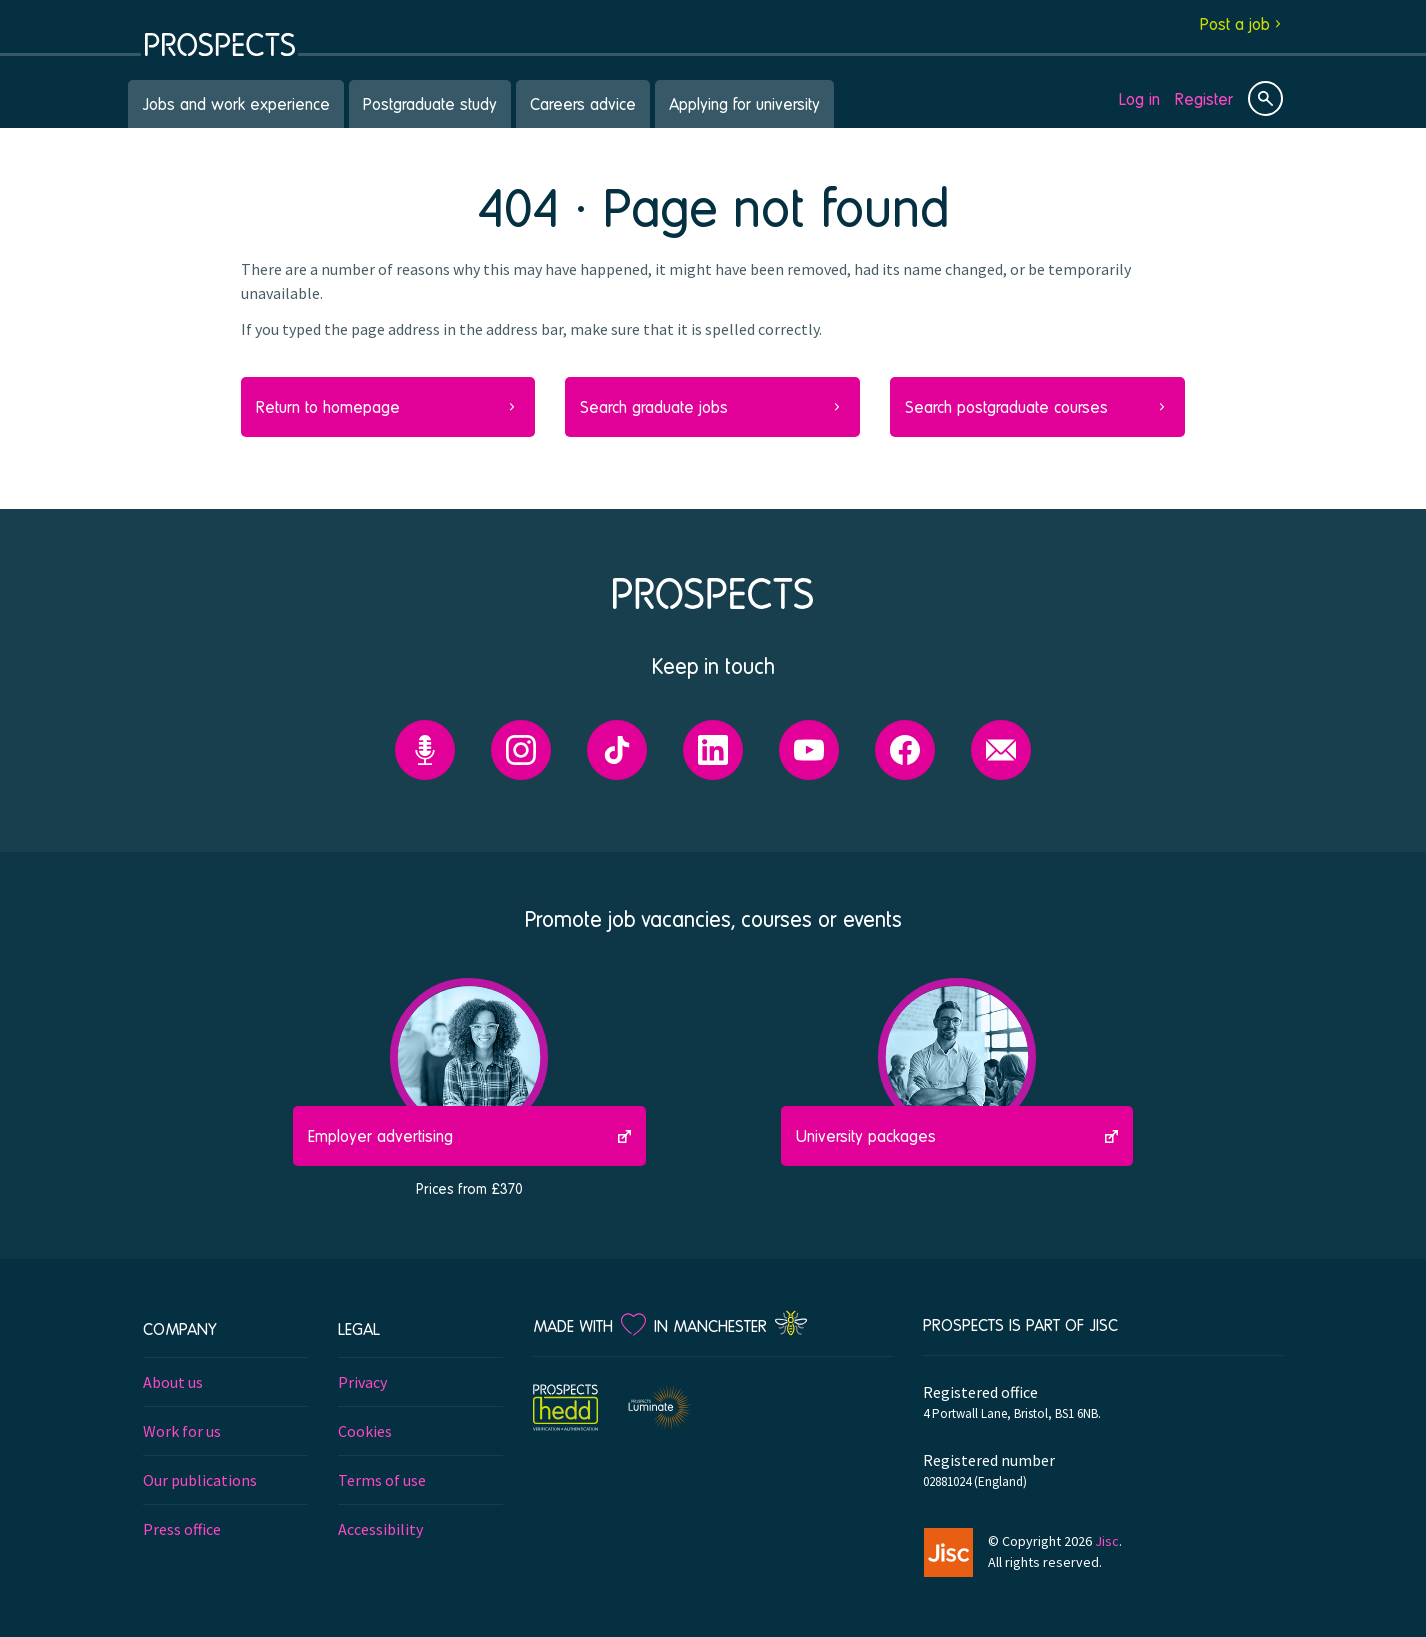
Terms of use (382, 1480)
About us (173, 1382)
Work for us (182, 1431)
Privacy (362, 1382)
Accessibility (380, 1529)
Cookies (365, 1431)
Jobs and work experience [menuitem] (236, 103)
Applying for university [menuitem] (744, 103)
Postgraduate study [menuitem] (430, 103)
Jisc (1107, 1541)
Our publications (200, 1480)
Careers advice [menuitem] (583, 103)
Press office (182, 1529)
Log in (1139, 98)
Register (1204, 98)
